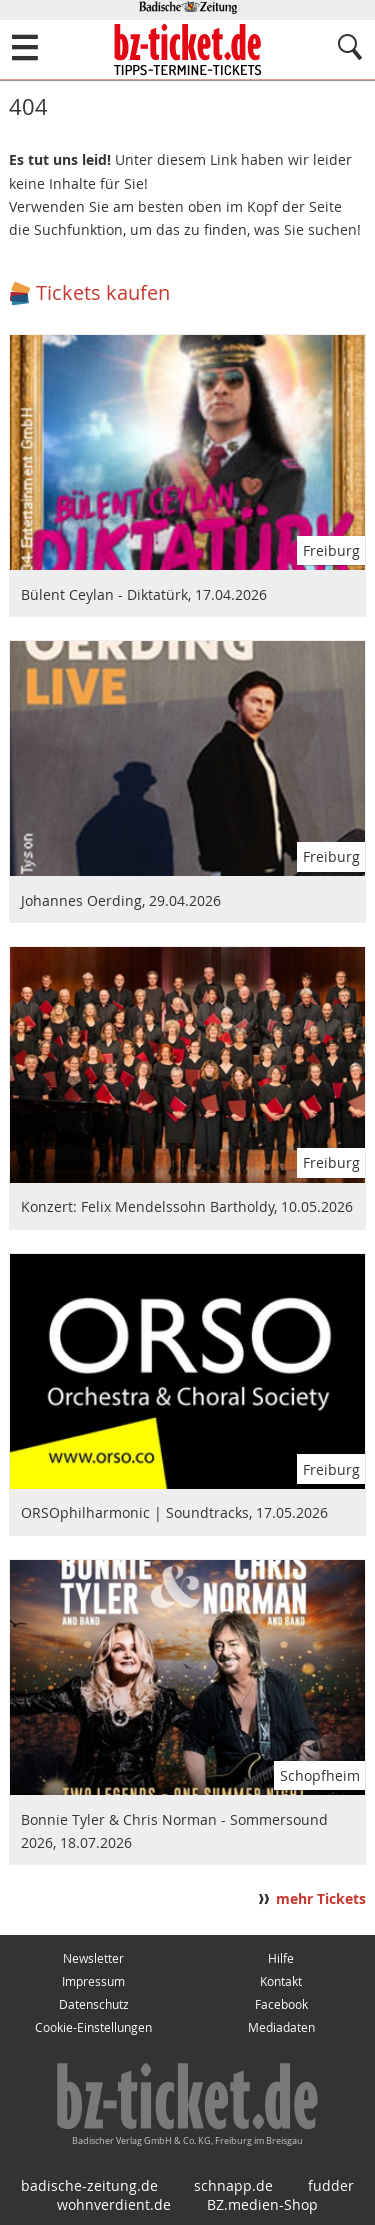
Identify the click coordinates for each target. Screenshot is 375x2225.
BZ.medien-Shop (262, 2204)
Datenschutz (94, 2004)
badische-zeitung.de (89, 2185)
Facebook (281, 2004)
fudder (331, 2185)
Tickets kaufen (103, 292)
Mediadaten (281, 2027)
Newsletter (93, 1958)
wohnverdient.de (114, 2204)
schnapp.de (233, 2185)
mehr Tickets (321, 1899)
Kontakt (281, 1981)
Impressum (93, 1981)
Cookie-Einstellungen (93, 2027)
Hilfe (281, 1958)
